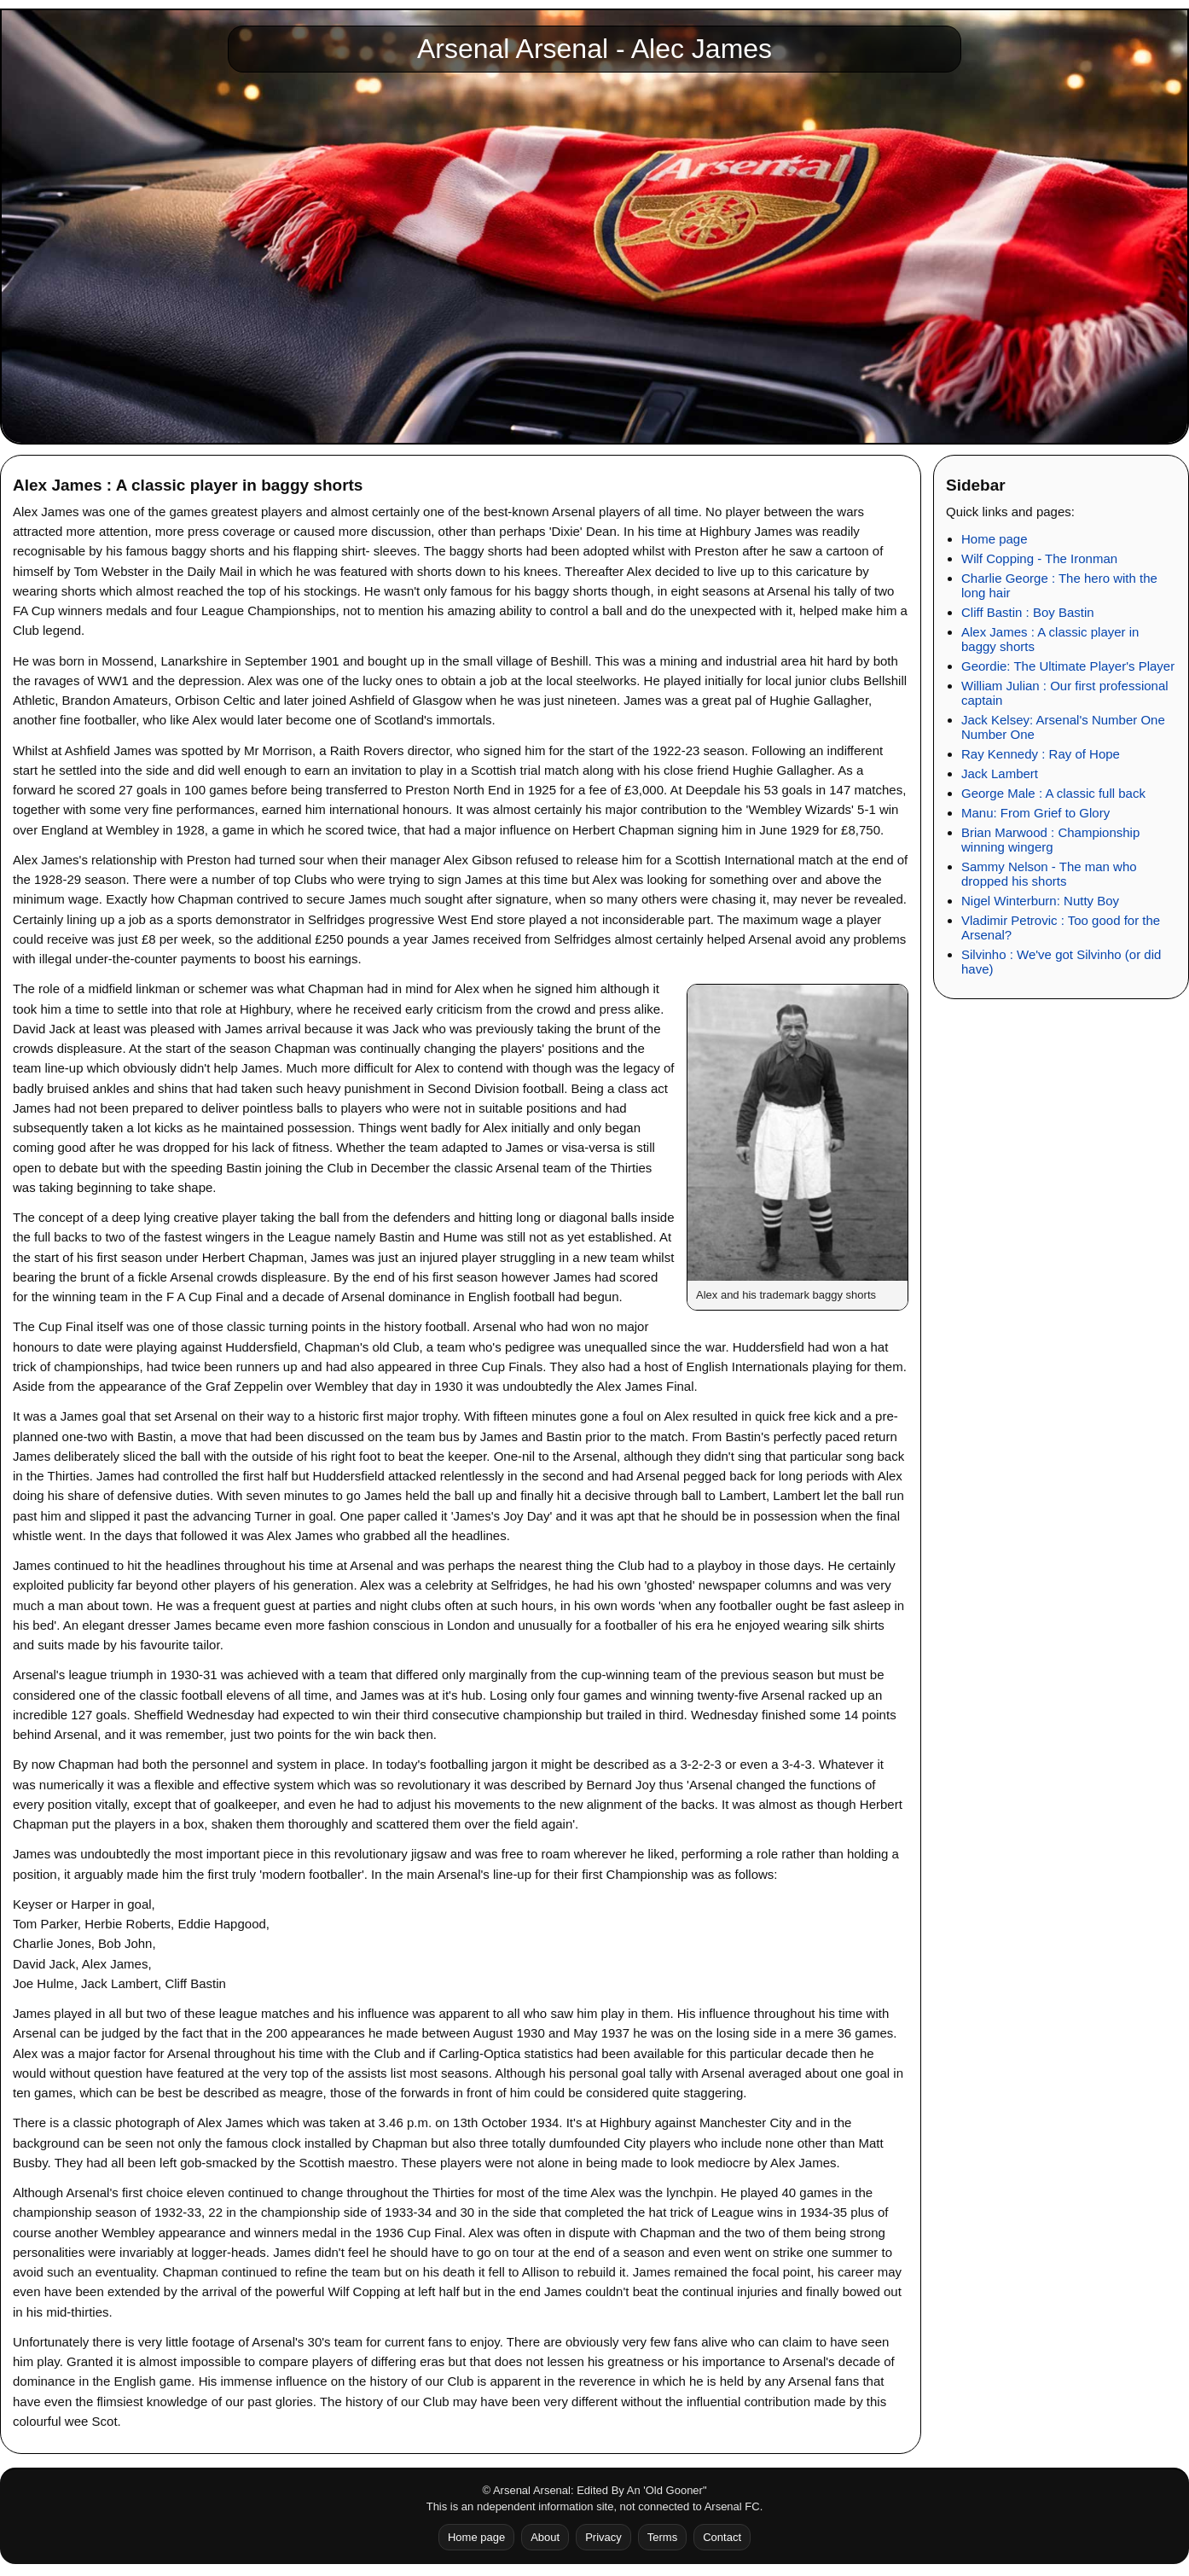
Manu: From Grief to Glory (1035, 812)
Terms (662, 2537)
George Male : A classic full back (1053, 793)
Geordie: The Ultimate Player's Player (1067, 666)
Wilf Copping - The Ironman (1039, 558)
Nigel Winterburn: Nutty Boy (1040, 900)
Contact (722, 2537)
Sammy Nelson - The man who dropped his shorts (1049, 873)
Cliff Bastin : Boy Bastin (1027, 612)
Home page (994, 539)
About (545, 2537)
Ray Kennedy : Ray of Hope (1040, 754)
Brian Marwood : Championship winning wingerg (1050, 839)
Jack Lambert (999, 773)
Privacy (603, 2537)
